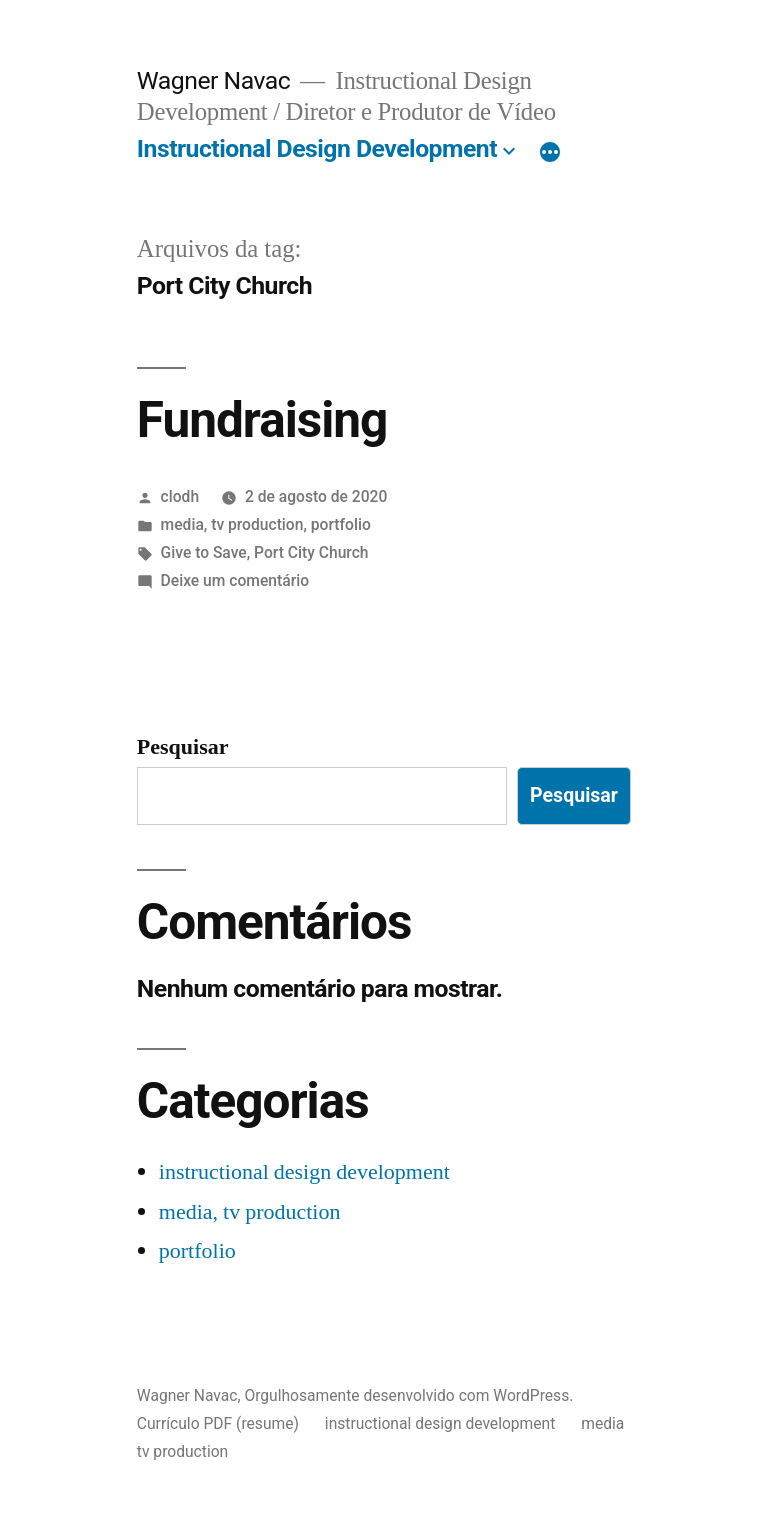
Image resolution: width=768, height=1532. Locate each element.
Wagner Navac (213, 80)
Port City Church (311, 552)
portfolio (341, 524)
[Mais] (550, 153)
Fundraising (262, 420)
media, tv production (232, 524)
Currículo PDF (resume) (218, 1423)
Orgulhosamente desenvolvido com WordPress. (408, 1395)
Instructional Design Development (317, 148)
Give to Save (204, 552)
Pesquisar (183, 747)
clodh (180, 496)
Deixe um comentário (235, 580)
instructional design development (304, 1172)
